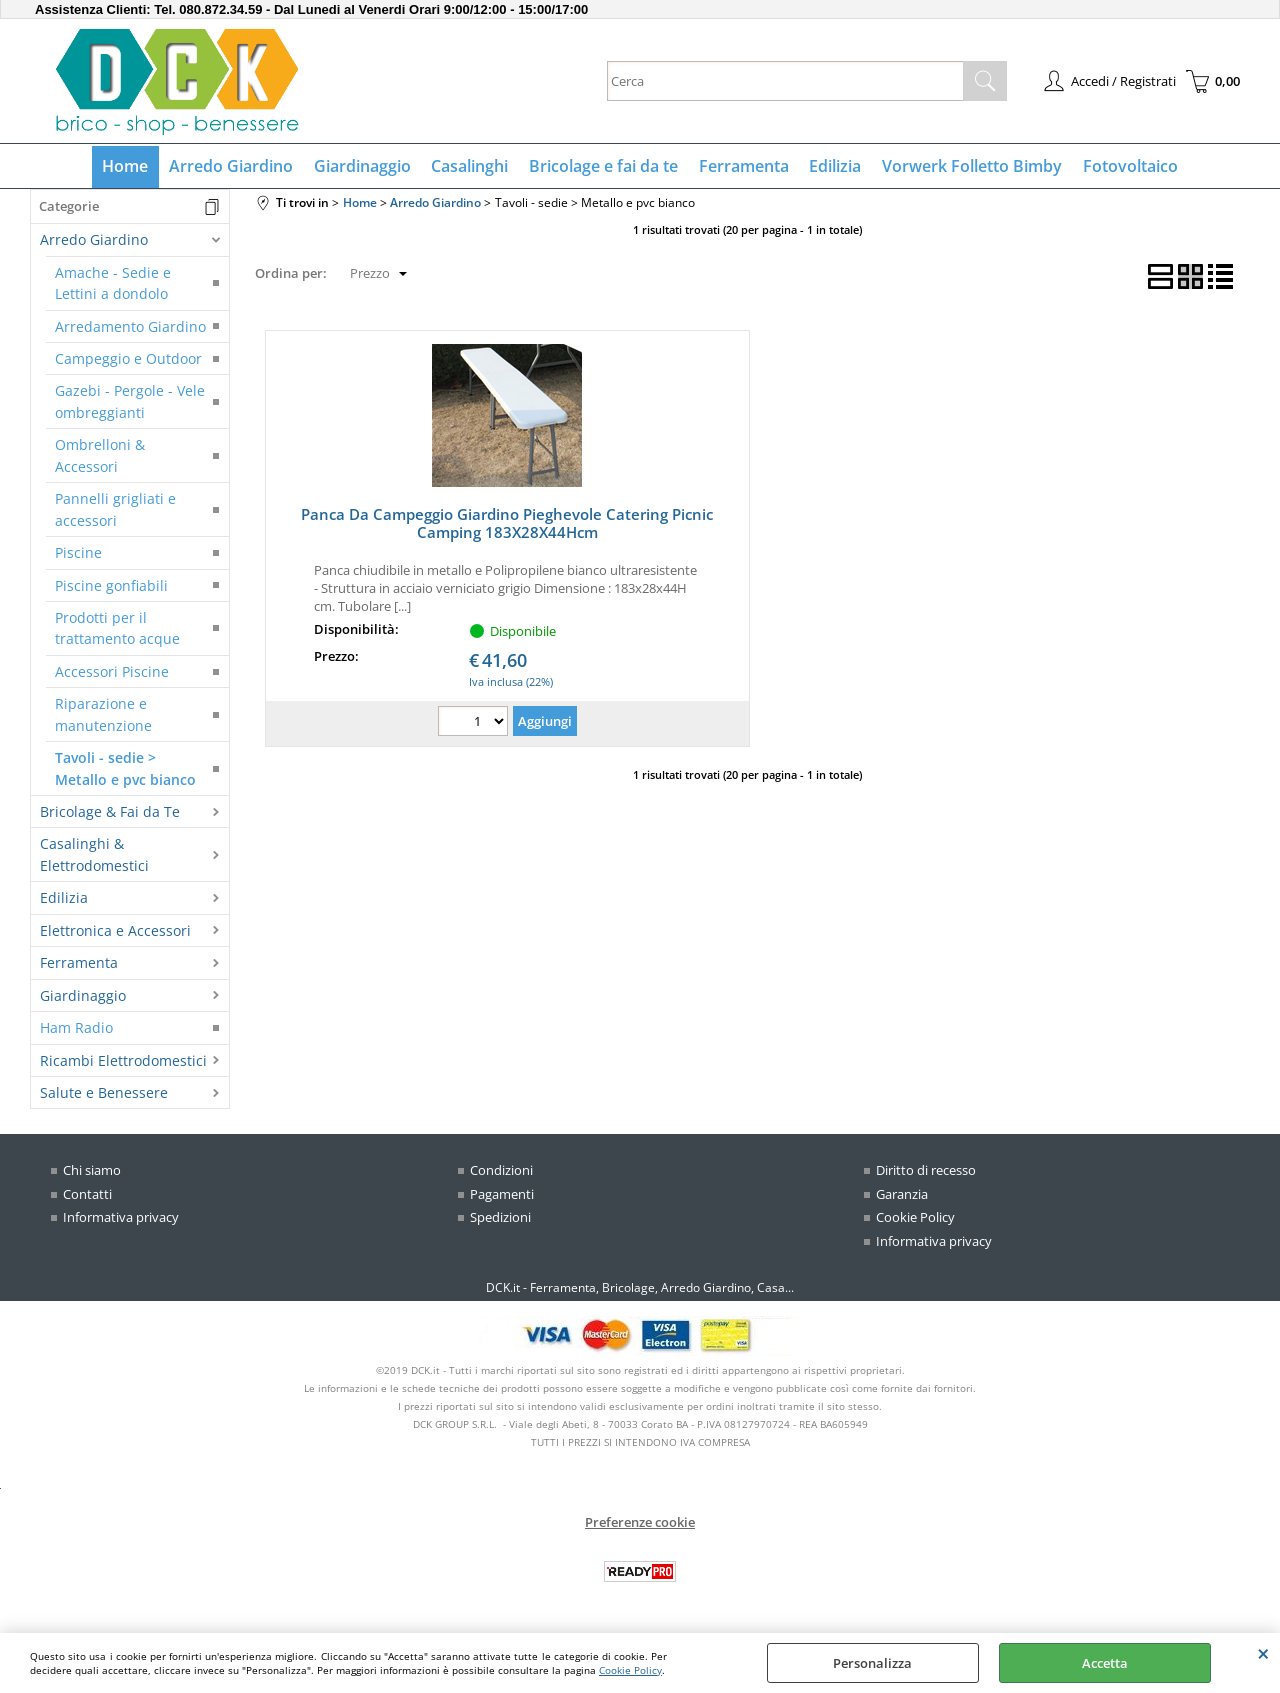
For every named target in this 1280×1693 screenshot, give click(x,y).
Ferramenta (743, 167)
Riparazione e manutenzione (103, 716)
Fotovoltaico (1127, 167)
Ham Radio (76, 1029)
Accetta (1105, 1663)
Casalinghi (470, 167)
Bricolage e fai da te (603, 167)
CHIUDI (1263, 1653)
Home (128, 167)
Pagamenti (502, 1195)
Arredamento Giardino (130, 327)
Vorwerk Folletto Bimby (970, 167)
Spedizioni (500, 1219)
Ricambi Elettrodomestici (123, 1061)
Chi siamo (92, 1172)
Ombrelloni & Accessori (100, 457)
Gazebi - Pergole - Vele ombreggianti (130, 403)
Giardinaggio (363, 167)
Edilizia (834, 167)
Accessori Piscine (112, 672)
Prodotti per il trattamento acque (117, 629)
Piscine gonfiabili (111, 586)
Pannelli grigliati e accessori (115, 511)
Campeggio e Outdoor (128, 359)
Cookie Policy (630, 1670)
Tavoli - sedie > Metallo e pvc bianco (125, 770)
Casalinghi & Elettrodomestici (94, 856)
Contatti (87, 1195)
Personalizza (872, 1663)
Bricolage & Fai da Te (110, 812)
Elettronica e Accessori (115, 931)
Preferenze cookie (640, 1524)
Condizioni (501, 1172)
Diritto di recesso (926, 1172)
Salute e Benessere (104, 1093)
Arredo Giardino (233, 167)
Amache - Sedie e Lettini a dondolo (113, 284)
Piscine (78, 554)
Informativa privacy (121, 1219)
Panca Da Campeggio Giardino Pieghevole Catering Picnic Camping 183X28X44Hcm (507, 525)
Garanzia (902, 1195)
